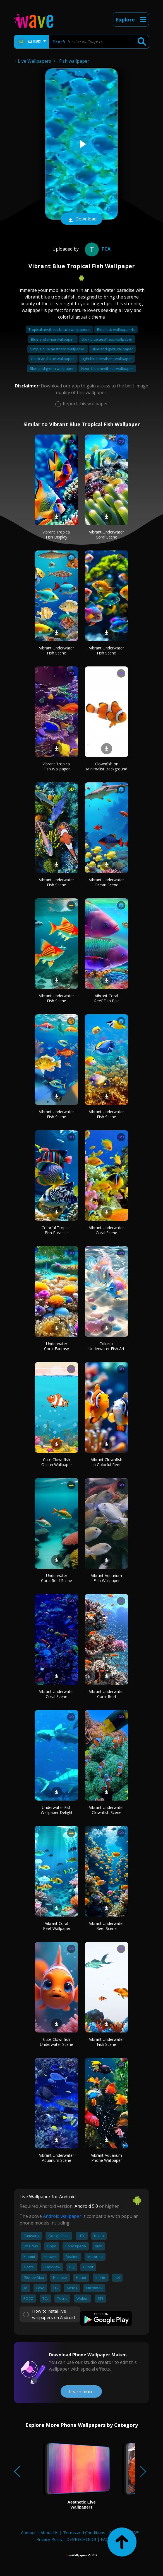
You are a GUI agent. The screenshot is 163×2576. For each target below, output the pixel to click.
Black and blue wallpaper (53, 358)
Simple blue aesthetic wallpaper (57, 348)
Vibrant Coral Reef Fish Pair (106, 998)
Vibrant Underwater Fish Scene (56, 650)
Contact (28, 2532)
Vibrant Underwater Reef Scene (106, 1926)
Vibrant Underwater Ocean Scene (106, 882)
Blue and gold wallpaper (112, 348)
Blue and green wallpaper (52, 368)
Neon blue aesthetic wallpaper (107, 368)
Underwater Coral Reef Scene (56, 1578)
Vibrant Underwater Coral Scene (106, 534)
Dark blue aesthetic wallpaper (107, 339)
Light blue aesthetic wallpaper (107, 358)
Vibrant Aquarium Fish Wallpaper (106, 1578)
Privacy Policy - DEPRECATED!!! (66, 2539)
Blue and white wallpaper (53, 339)
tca (97, 249)
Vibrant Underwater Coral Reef (106, 1694)
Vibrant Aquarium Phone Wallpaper (106, 2158)
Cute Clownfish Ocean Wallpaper (56, 1462)
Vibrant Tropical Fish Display (56, 534)
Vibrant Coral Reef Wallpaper (56, 1926)
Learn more (81, 2391)
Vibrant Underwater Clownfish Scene (106, 1810)
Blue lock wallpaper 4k (116, 329)
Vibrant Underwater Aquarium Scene (56, 2158)
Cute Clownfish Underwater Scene (56, 2042)
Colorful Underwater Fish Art (106, 1346)
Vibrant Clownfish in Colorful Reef (106, 1462)
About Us (49, 2532)
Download (81, 219)
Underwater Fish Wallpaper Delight (57, 1810)
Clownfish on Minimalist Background (106, 766)
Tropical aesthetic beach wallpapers (59, 329)
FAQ (105, 2539)
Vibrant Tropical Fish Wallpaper (56, 766)
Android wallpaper (62, 2216)
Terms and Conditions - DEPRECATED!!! (101, 2532)
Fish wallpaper (74, 61)
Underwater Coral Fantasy (56, 1346)
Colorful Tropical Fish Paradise (56, 1230)
